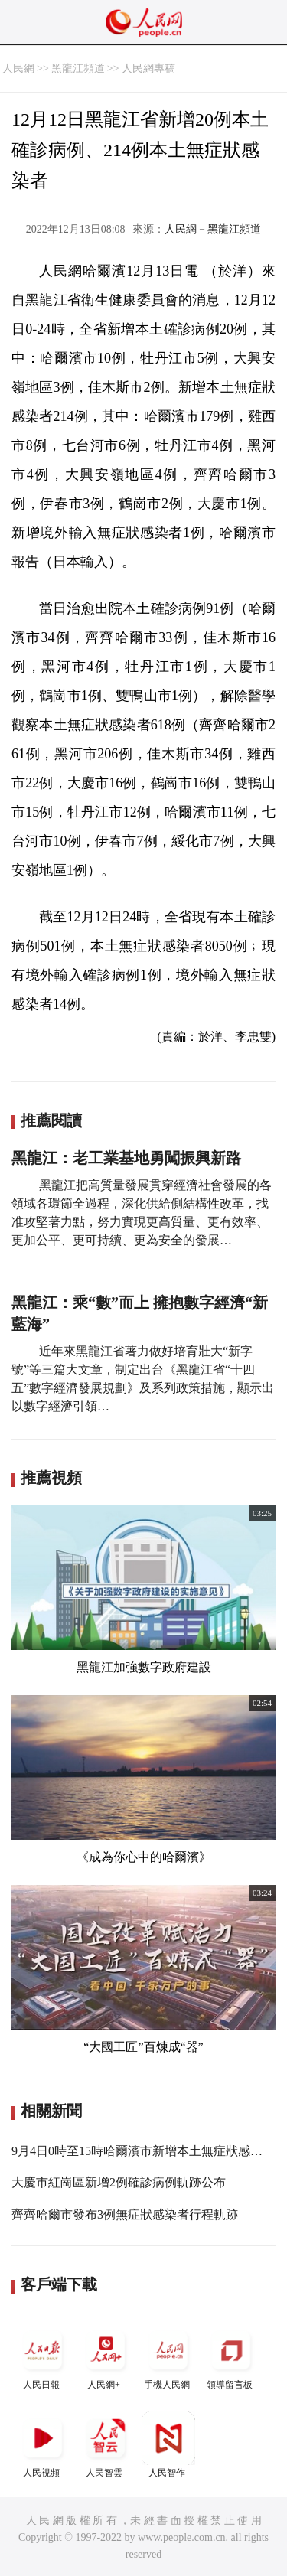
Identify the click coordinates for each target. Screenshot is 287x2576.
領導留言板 (231, 2356)
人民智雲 (105, 2444)
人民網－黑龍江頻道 (213, 229)
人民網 (18, 68)
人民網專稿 (148, 68)
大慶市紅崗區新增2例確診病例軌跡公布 (118, 2182)
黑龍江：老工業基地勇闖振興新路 (126, 1157)
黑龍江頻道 (78, 68)
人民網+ (105, 2356)
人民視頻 (43, 2444)
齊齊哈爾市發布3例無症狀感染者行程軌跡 (124, 2214)
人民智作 (168, 2444)
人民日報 (43, 2356)
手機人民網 (168, 2356)
